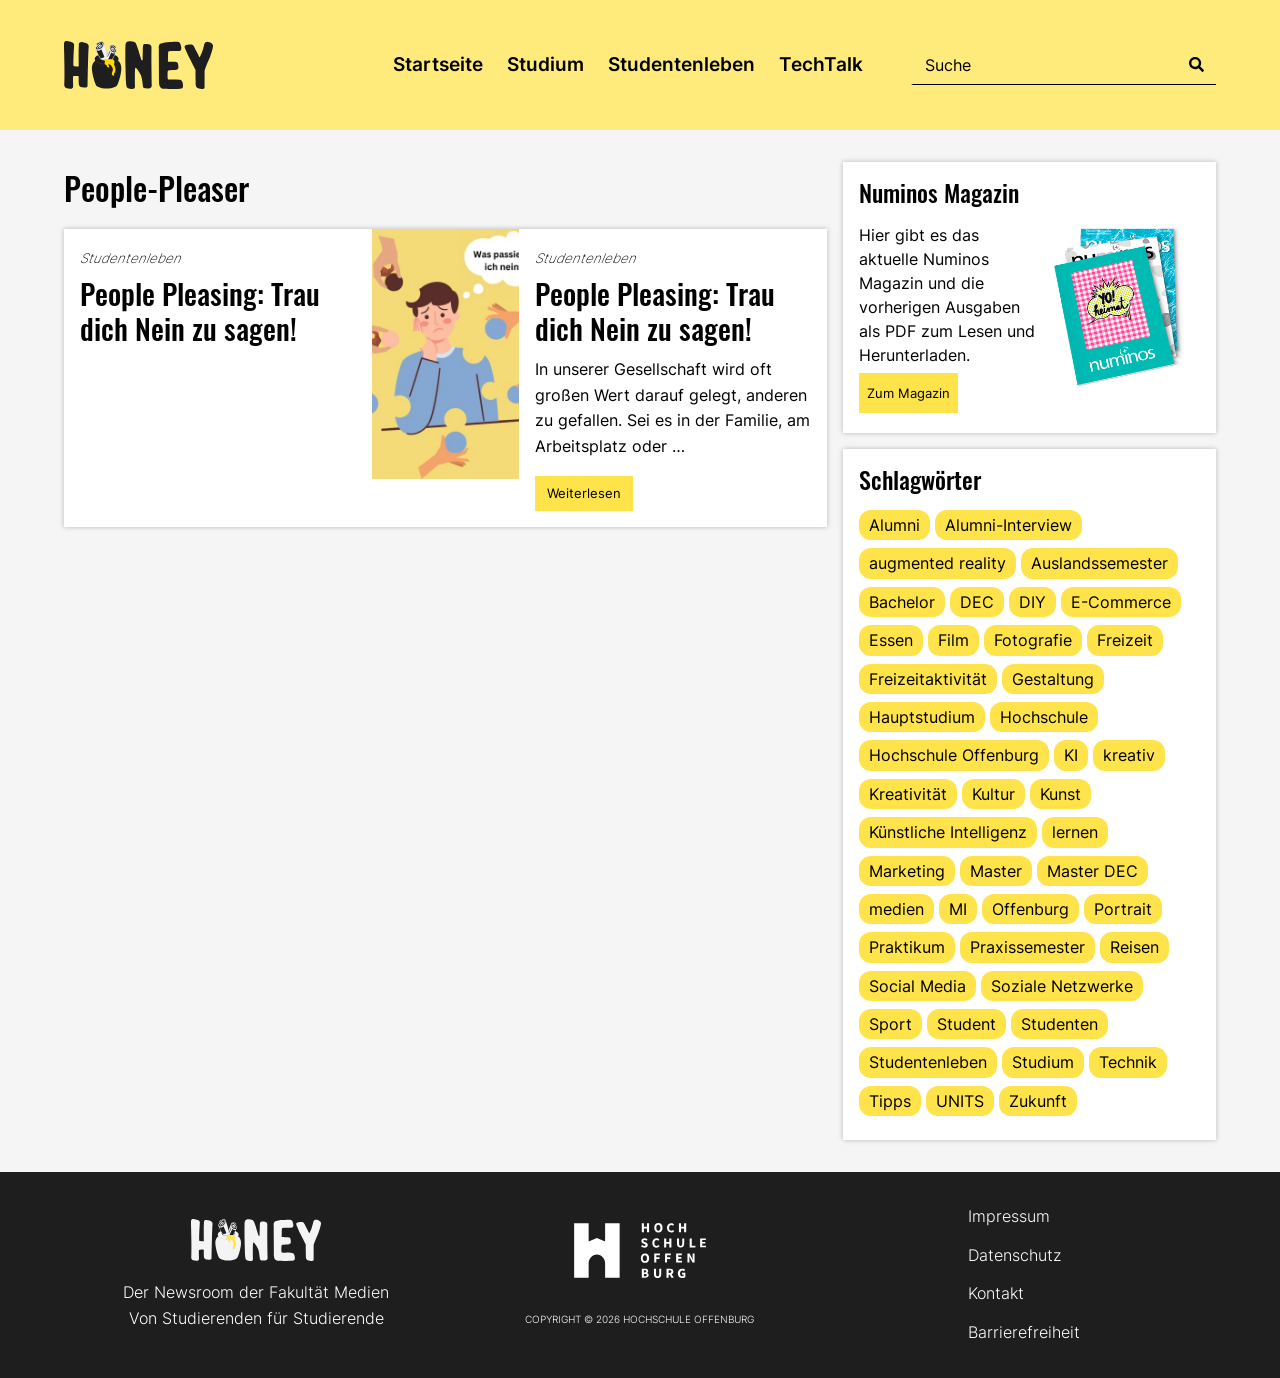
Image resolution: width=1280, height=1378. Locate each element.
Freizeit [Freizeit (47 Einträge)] (1125, 640)
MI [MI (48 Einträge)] (958, 909)
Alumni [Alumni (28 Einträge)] (894, 525)
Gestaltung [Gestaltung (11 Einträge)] (1053, 679)
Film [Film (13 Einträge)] (953, 640)
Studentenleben (681, 64)
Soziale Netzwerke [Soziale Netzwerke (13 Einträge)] (1062, 986)
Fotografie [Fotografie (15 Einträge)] (1033, 640)
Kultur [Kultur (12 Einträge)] (993, 794)
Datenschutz (1014, 1255)
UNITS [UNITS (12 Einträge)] (960, 1101)
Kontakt (996, 1293)
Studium (545, 64)
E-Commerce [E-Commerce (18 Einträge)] (1121, 602)
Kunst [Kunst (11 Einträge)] (1060, 794)
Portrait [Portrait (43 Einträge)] (1123, 909)
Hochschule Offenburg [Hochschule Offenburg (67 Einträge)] (954, 755)
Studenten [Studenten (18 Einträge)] (1059, 1024)
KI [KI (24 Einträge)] (1071, 755)
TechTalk (821, 64)
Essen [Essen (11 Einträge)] (891, 640)
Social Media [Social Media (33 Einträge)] (917, 986)
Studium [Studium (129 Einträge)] (1043, 1062)
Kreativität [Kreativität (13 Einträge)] (908, 794)
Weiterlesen (583, 498)
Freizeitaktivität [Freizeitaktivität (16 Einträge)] (928, 679)
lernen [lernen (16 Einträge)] (1075, 832)
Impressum (1009, 1216)
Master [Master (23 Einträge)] (996, 871)
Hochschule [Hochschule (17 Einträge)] (1044, 717)
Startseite (438, 64)
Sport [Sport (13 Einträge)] (890, 1024)
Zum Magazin (908, 393)
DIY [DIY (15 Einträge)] (1032, 602)
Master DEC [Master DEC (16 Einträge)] (1092, 871)
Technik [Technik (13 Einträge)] (1128, 1062)
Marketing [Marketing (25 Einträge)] (907, 871)
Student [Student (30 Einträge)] (966, 1024)
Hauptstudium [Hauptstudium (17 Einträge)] (922, 717)
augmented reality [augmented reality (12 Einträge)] (937, 563)
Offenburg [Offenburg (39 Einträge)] (1030, 909)
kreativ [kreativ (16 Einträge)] (1129, 755)
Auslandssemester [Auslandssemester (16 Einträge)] (1099, 563)
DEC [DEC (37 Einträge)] (977, 602)
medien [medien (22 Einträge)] (896, 909)
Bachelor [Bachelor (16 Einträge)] (902, 602)
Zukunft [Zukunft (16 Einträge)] (1038, 1101)
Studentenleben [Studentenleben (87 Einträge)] (928, 1062)
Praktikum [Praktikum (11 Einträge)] (907, 947)
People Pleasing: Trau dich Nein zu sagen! (200, 310)
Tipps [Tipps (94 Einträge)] (890, 1101)
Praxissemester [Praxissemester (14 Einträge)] (1027, 947)
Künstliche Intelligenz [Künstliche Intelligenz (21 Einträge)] (948, 832)
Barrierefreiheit (1024, 1332)
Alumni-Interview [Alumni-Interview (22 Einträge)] (1008, 525)
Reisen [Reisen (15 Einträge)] (1134, 947)
